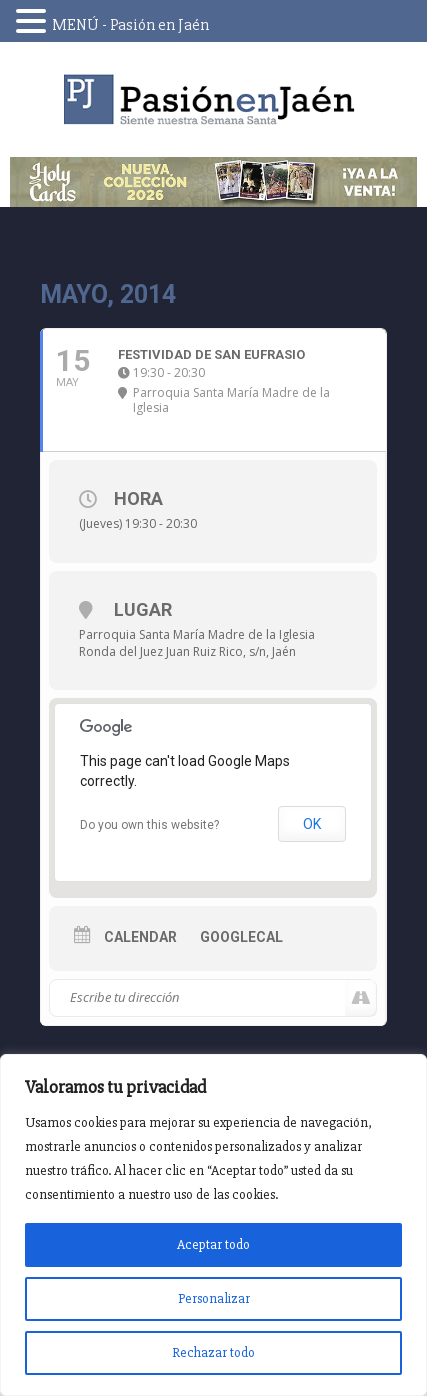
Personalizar (214, 1298)
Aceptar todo (213, 1244)
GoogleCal (241, 937)
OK (312, 824)
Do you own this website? (149, 825)
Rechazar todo (213, 1352)
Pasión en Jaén (214, 99)
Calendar (140, 937)
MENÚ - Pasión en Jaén (130, 25)
